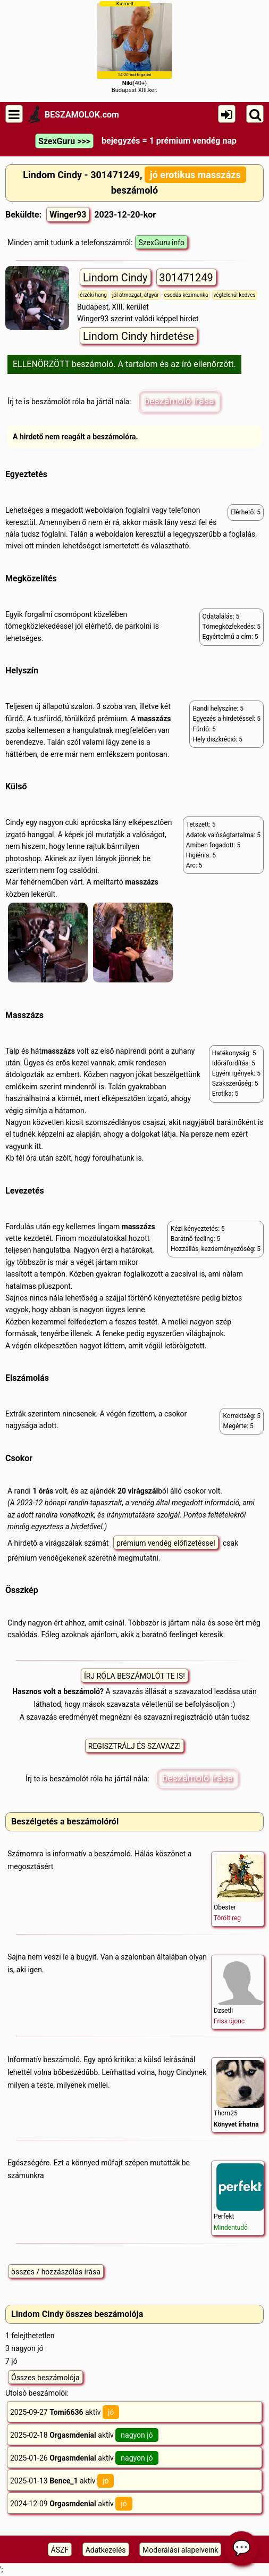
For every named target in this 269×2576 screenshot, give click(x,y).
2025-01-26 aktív (84, 2458)
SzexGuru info (161, 242)
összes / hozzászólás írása (55, 2271)
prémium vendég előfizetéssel (165, 1543)
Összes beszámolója (45, 2377)
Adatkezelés (106, 2550)
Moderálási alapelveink (180, 2550)
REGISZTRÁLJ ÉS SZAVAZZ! (134, 1746)
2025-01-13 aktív (62, 2481)
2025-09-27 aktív (64, 2412)
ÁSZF (60, 2550)
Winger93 (67, 215)
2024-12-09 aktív (71, 2504)
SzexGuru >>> (64, 141)
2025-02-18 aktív (84, 2435)
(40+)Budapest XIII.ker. (134, 47)
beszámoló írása (179, 400)
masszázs (154, 718)
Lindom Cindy (115, 277)
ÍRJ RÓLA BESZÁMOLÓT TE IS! (134, 1676)
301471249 (186, 277)
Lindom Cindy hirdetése (138, 336)
